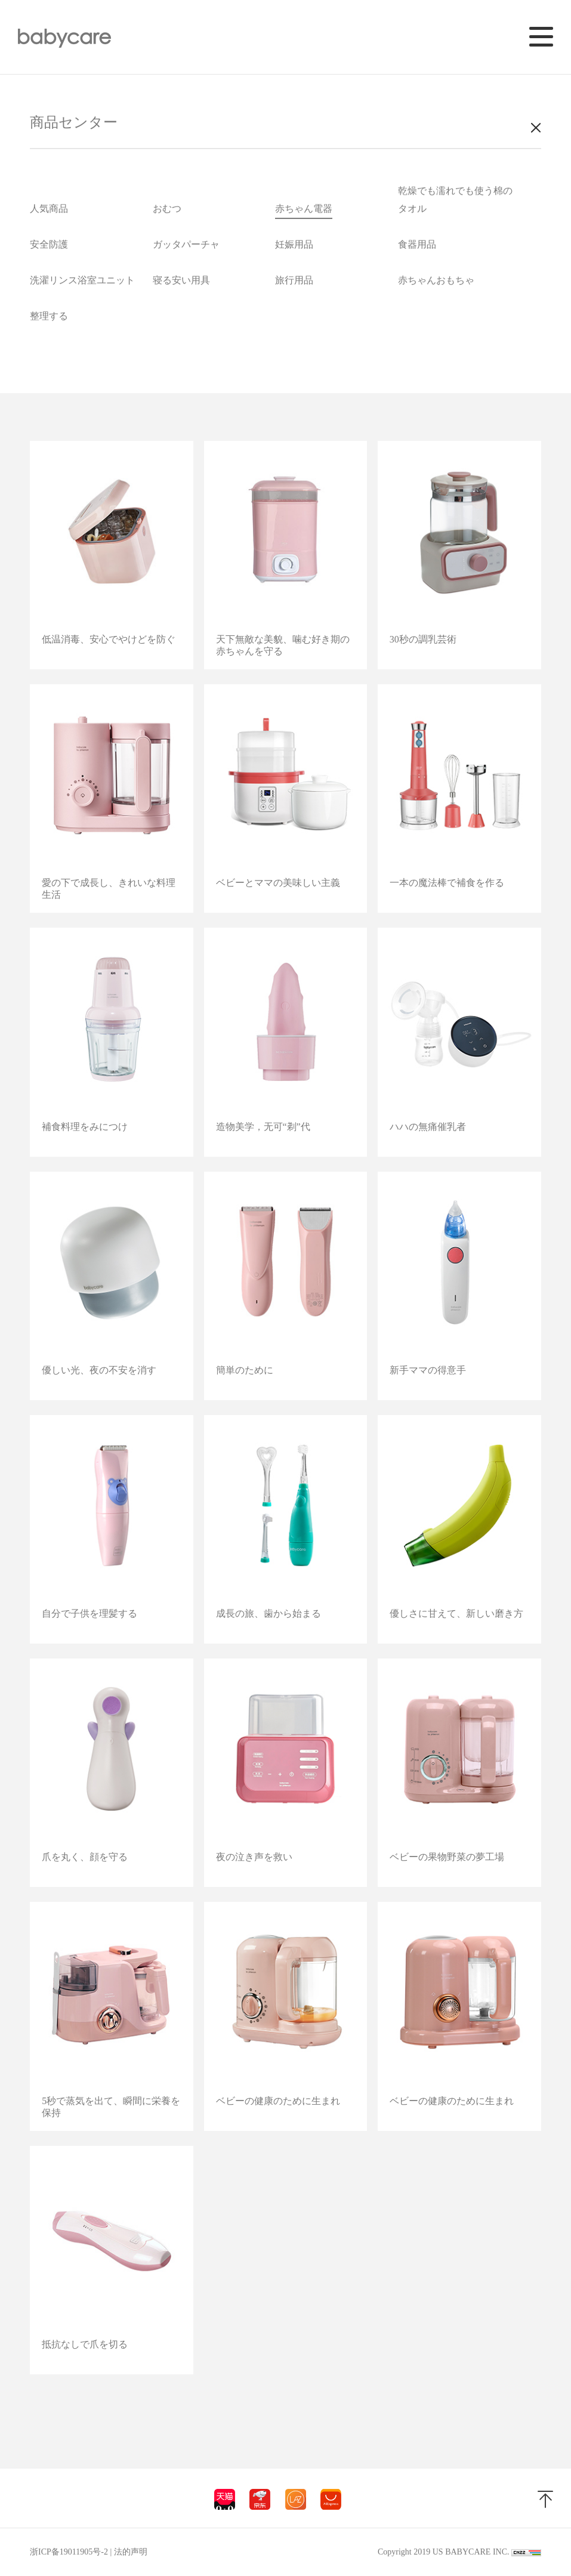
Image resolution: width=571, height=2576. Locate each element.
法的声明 (130, 2551)
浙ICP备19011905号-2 (69, 2551)
